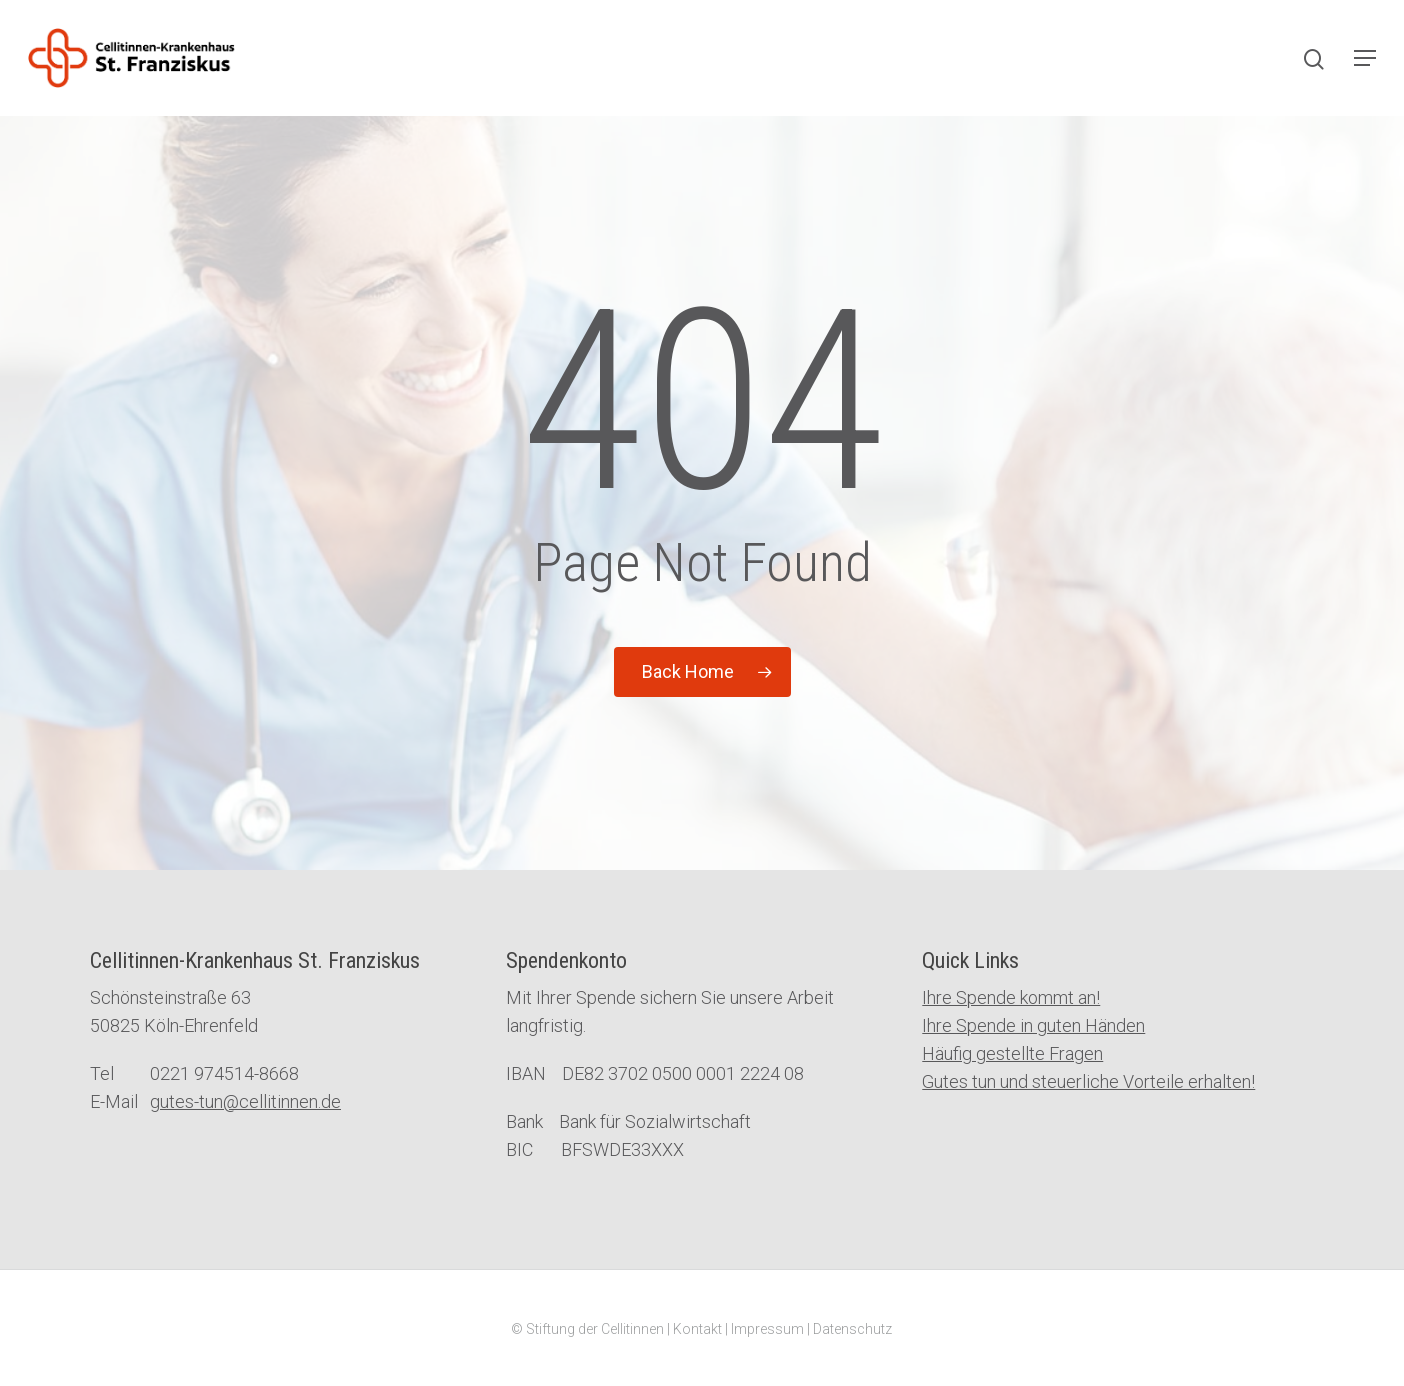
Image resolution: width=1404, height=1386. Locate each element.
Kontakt (697, 1329)
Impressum (767, 1329)
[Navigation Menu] (1365, 58)
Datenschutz (852, 1329)
